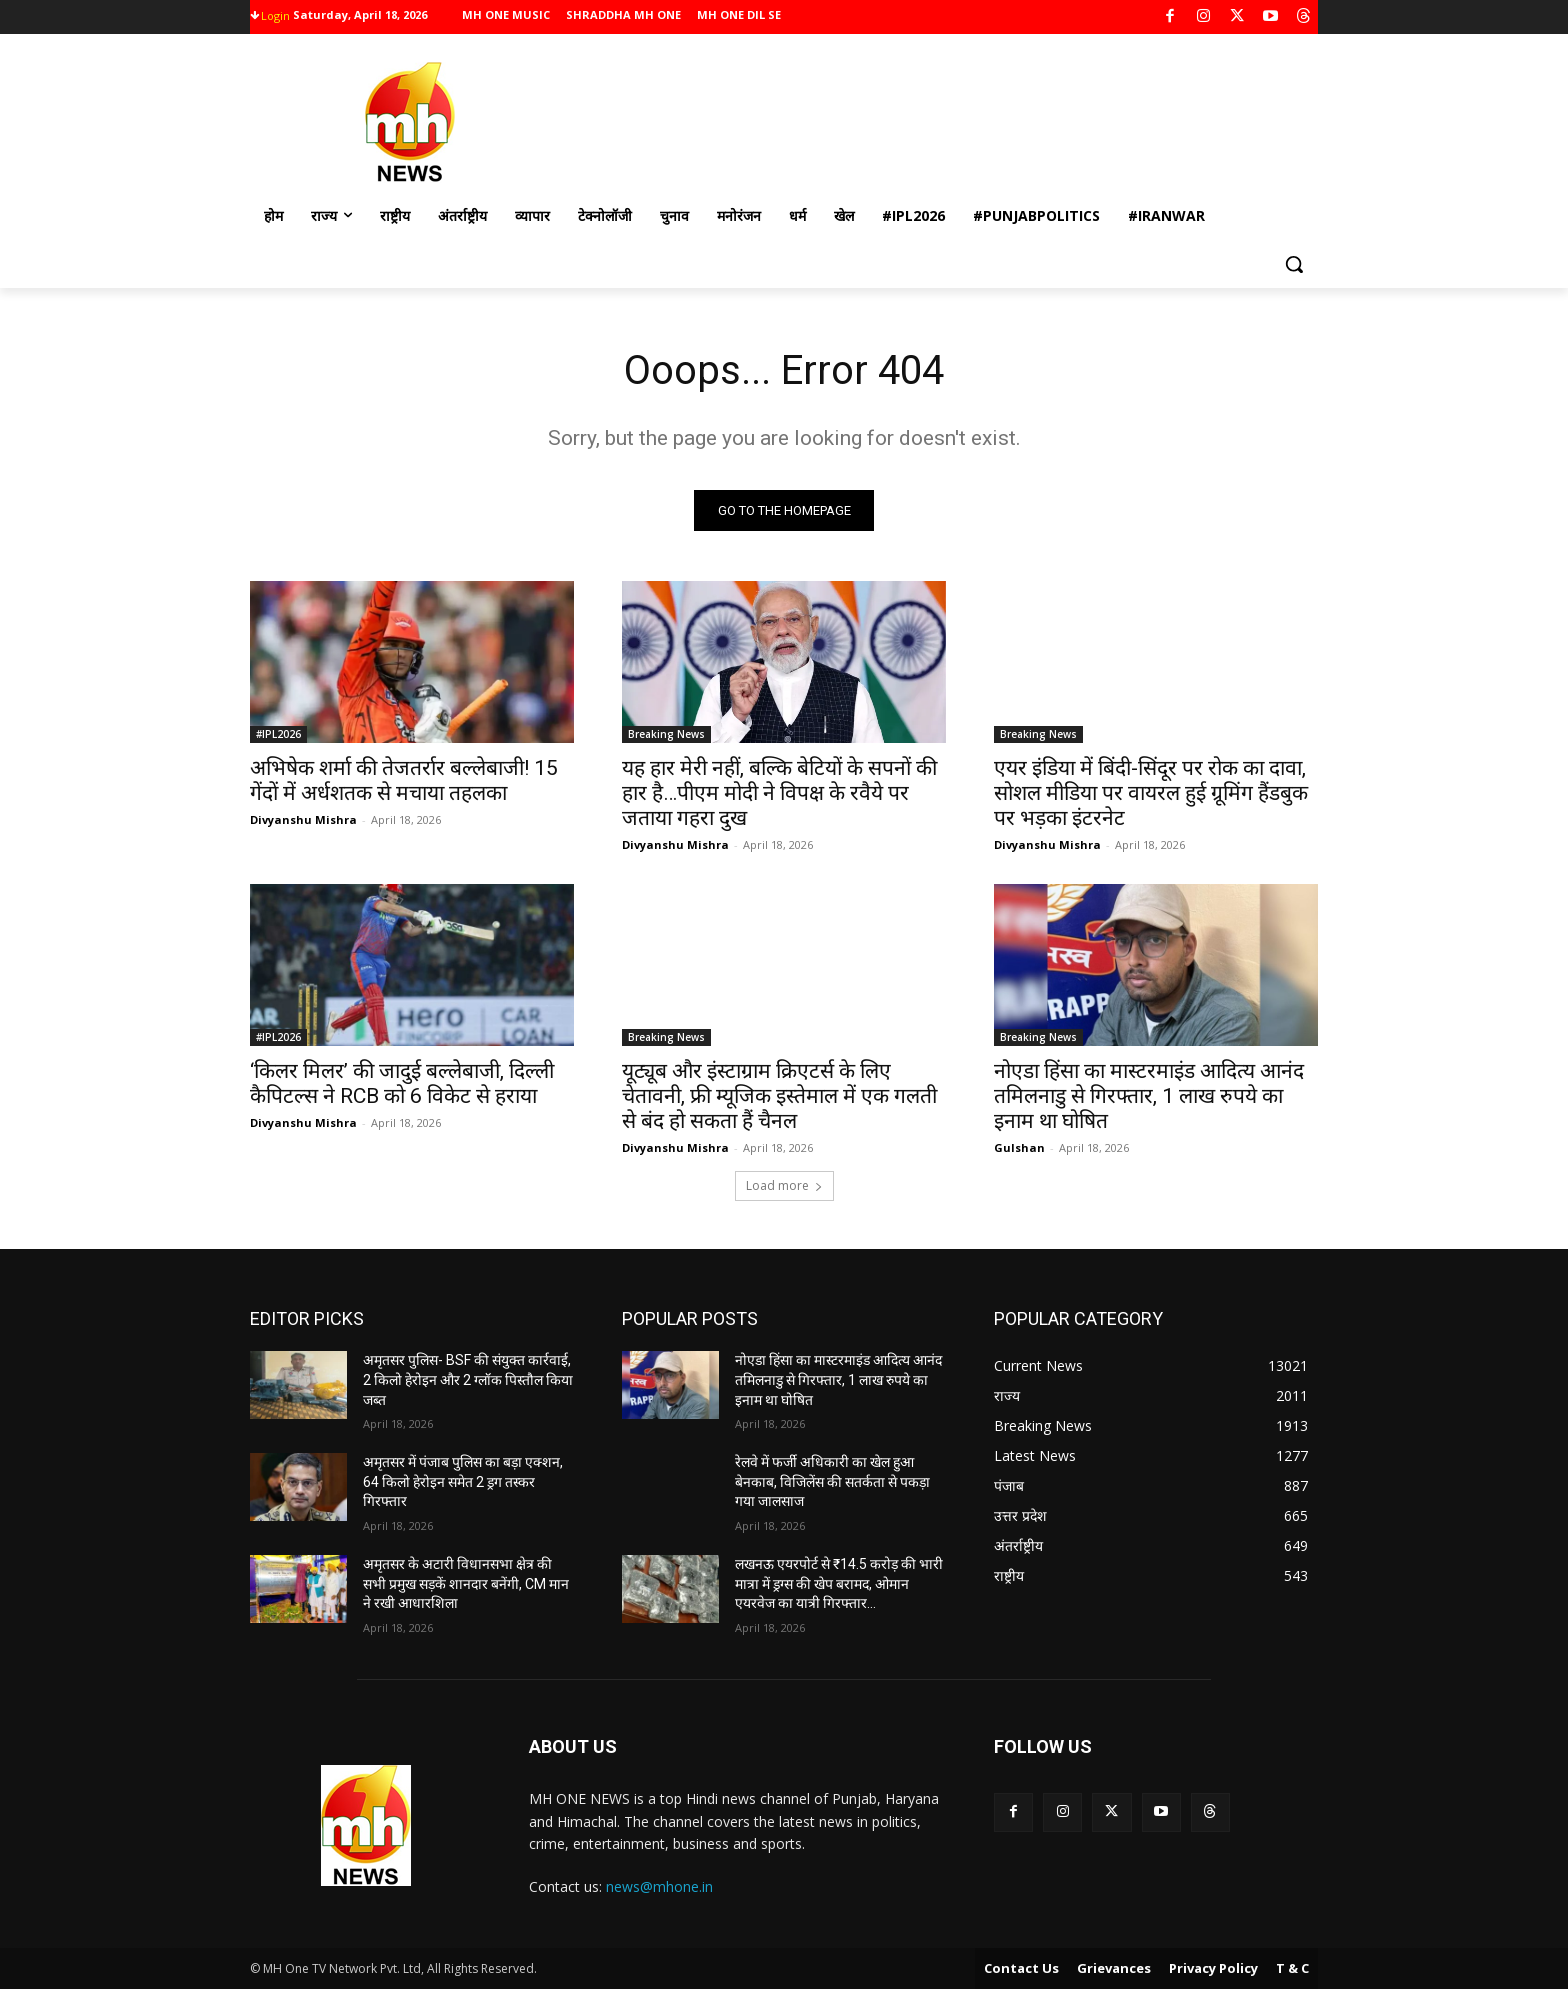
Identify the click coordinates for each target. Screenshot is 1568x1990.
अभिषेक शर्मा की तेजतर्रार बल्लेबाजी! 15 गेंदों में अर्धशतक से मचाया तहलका (404, 781)
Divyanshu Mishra (303, 820)
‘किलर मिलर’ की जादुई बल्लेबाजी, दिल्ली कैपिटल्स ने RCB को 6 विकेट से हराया (402, 1084)
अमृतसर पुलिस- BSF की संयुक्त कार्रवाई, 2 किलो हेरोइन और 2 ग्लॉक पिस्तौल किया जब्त (468, 1380)
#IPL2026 (278, 735)
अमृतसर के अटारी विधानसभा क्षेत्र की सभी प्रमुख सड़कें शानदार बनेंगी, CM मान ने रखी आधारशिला (466, 1583)
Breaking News (666, 735)
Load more (784, 1186)
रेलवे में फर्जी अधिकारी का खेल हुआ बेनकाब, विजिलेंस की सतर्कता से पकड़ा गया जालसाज (832, 1481)
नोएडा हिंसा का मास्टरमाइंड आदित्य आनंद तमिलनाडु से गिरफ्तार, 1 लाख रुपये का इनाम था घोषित (1149, 1097)
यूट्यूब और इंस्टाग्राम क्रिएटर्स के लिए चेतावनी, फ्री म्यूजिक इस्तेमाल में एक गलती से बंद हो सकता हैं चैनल (779, 1097)
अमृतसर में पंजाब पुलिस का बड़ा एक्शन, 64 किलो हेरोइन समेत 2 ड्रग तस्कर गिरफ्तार (463, 1481)
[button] (1294, 264)
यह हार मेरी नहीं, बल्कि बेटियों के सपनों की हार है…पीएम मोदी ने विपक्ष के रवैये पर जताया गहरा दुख (779, 794)
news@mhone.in (659, 1886)
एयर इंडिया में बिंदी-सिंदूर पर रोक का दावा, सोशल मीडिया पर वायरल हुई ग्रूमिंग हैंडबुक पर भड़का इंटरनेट (1151, 794)
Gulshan (1019, 1148)
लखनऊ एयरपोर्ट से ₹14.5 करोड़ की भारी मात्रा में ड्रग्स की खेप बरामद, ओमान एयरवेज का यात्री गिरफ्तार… (839, 1583)
